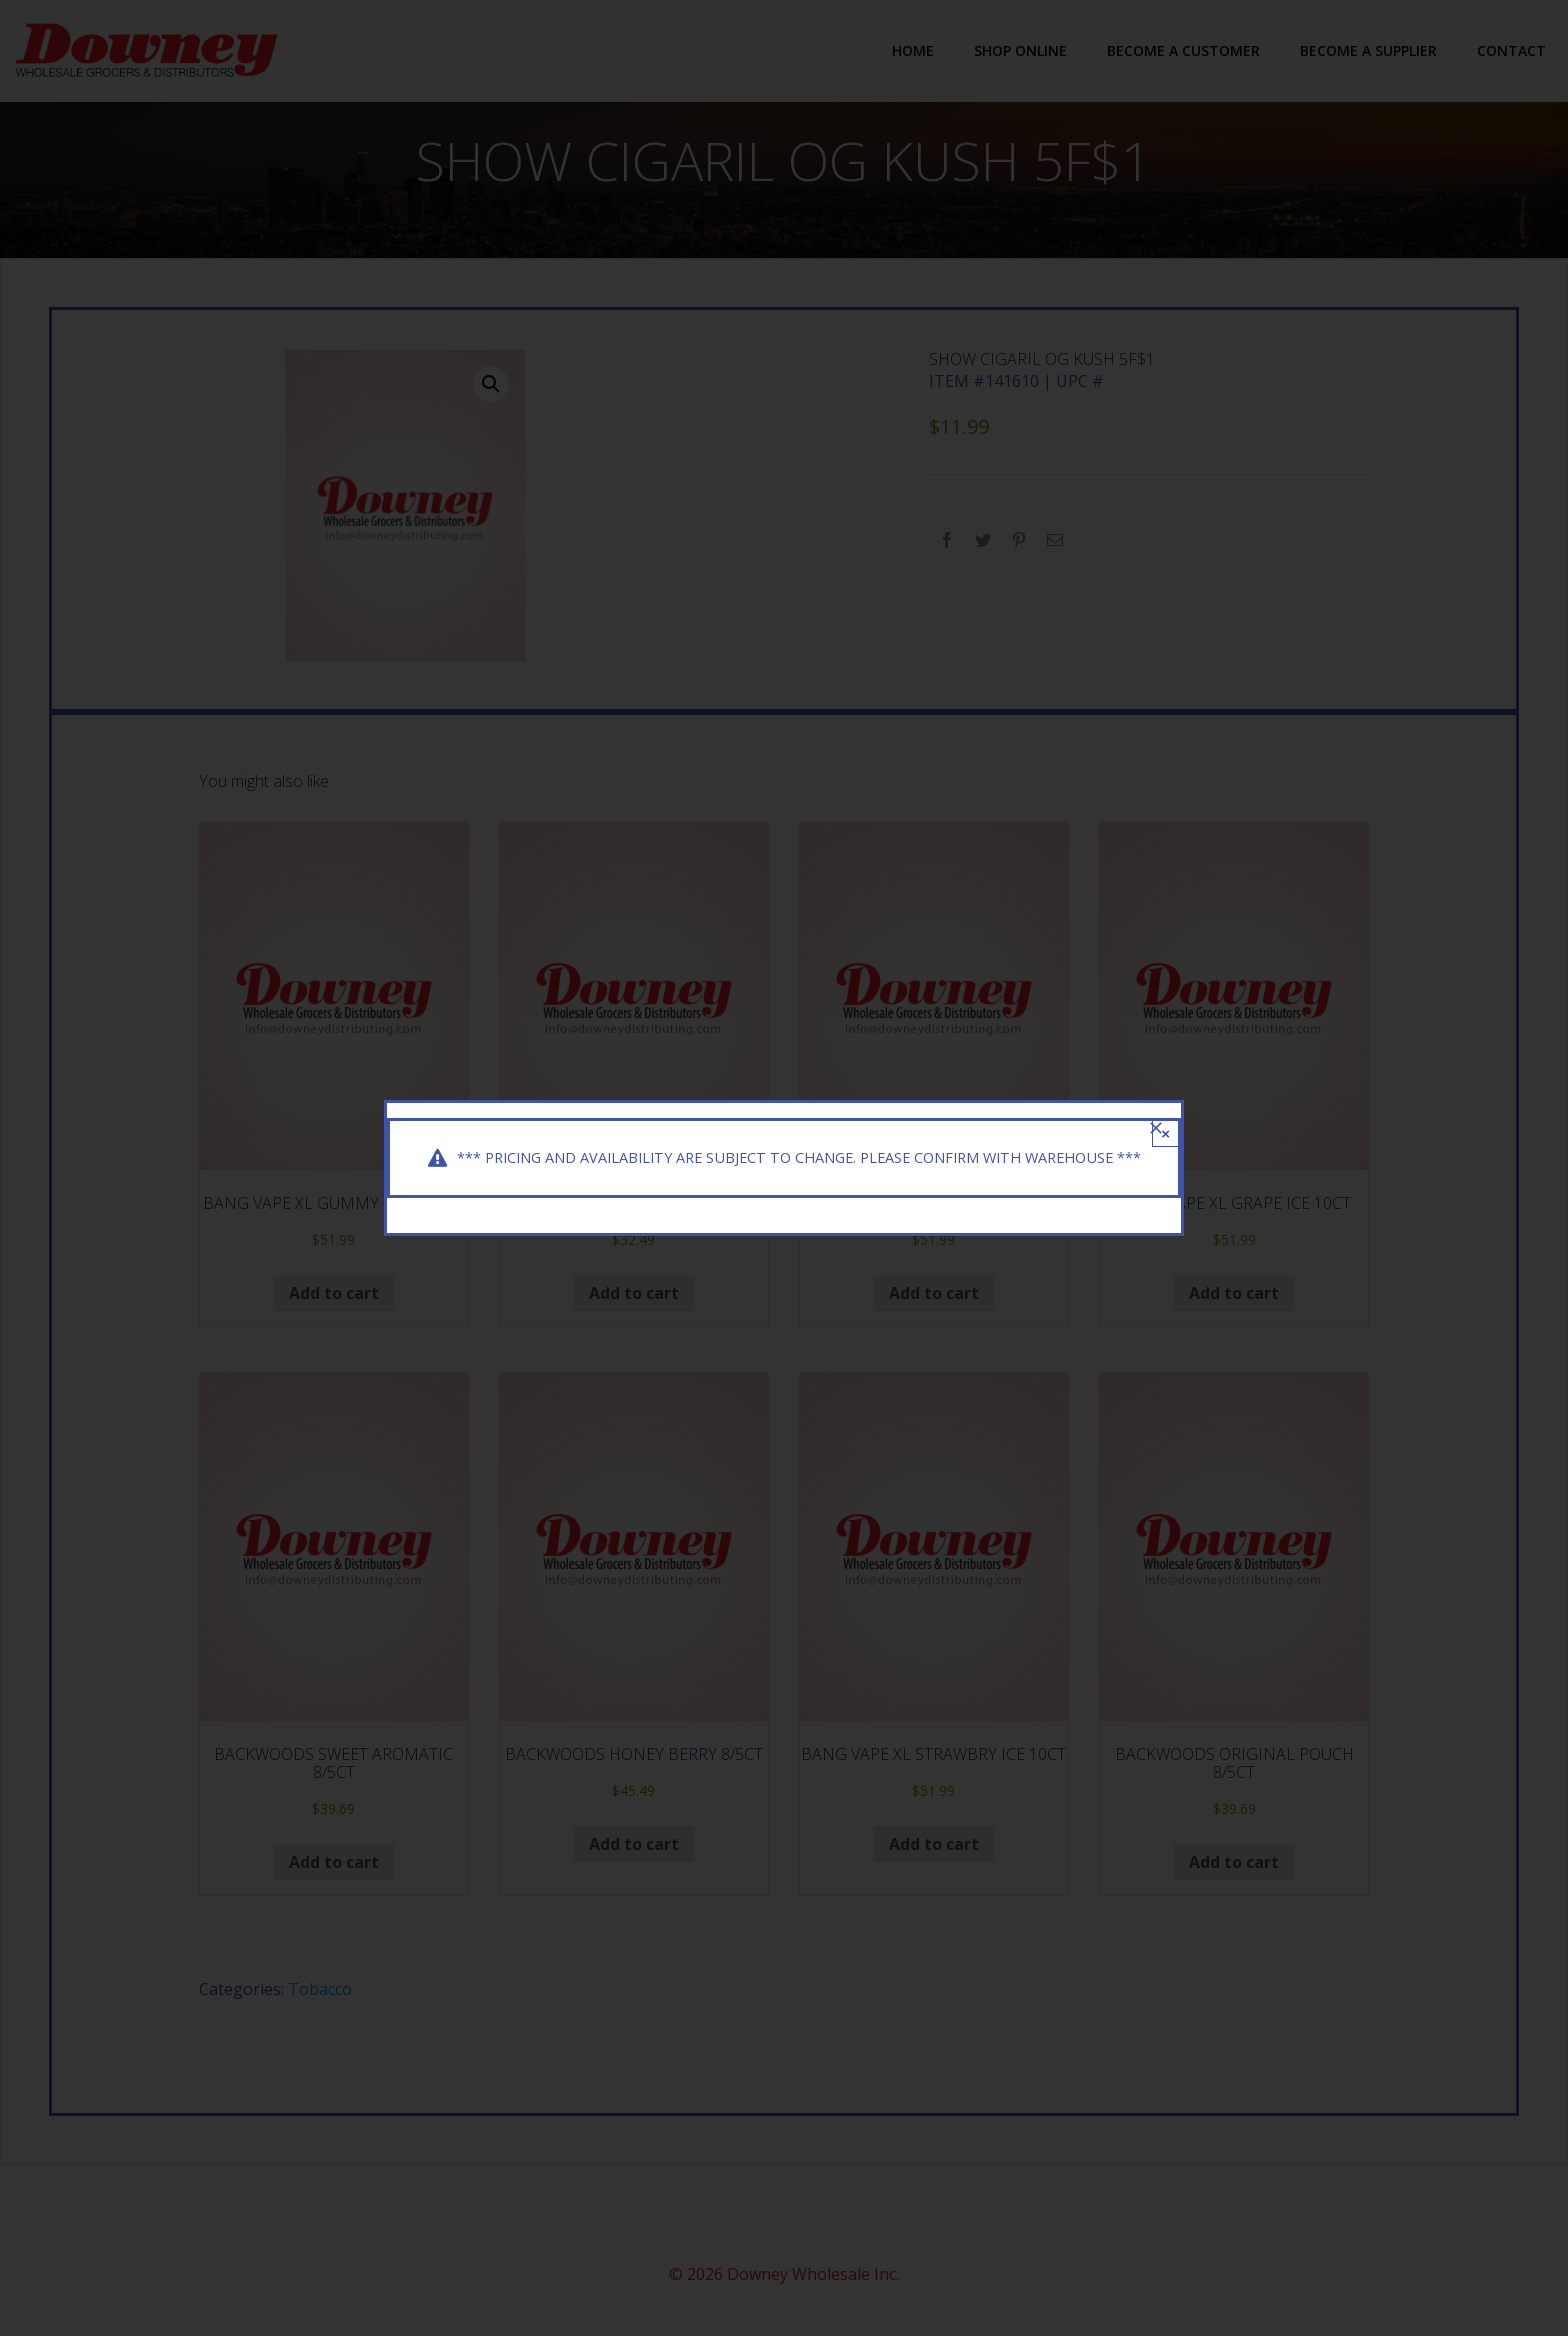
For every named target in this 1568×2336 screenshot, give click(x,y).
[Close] (1156, 1114)
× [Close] (1165, 1119)
